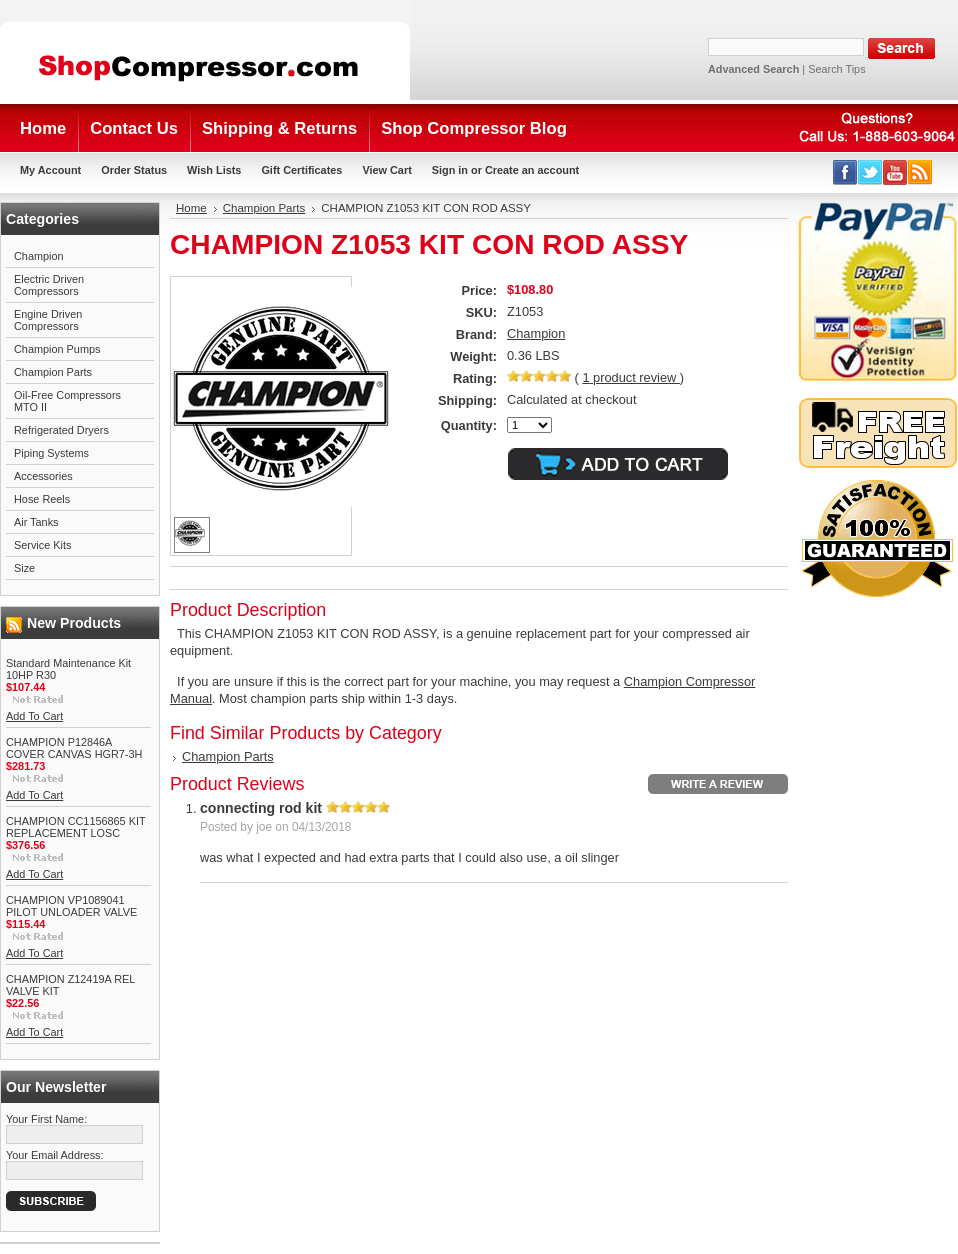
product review (630, 377)
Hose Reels (42, 499)
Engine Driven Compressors (48, 320)
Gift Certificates (301, 170)
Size (24, 568)
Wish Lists (214, 170)
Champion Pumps (57, 349)
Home (191, 208)
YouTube (895, 172)
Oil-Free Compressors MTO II (67, 401)
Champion (39, 256)
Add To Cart (34, 716)
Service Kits (42, 545)
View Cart (386, 170)
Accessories (43, 476)
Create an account (532, 170)
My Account (50, 170)
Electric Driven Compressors (49, 285)
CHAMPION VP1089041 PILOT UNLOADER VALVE (71, 906)
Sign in (450, 170)
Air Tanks (36, 522)
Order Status (134, 170)
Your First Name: (46, 1119)
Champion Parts (53, 372)
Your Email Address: (55, 1155)
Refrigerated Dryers (61, 430)
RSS (920, 172)
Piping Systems (51, 453)
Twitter (870, 172)
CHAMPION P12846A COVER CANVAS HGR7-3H (74, 748)
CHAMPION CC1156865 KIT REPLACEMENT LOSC (75, 827)
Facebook (845, 172)
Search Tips (836, 69)
